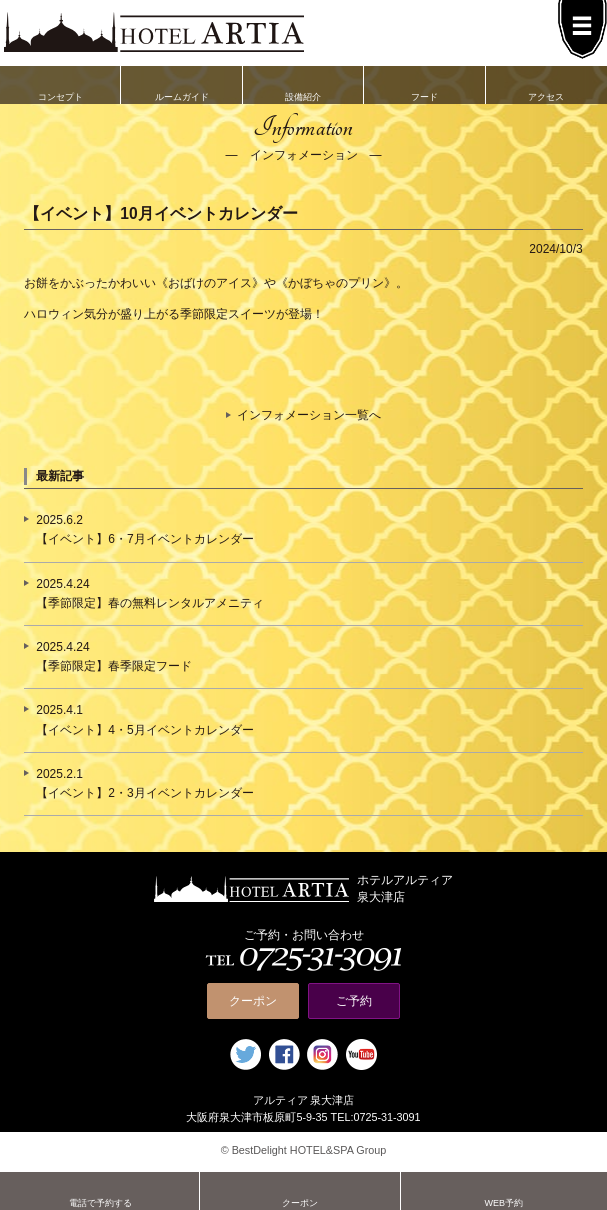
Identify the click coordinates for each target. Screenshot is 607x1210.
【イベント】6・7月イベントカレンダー (144, 539)
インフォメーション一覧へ (309, 415)
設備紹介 (303, 84)
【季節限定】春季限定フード (114, 666)
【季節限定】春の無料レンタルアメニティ (150, 603)
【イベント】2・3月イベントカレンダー (144, 793)
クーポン (253, 1001)
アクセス (546, 84)
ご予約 (354, 1001)
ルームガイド (181, 84)
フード (424, 84)
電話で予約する (100, 1190)
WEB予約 (504, 1190)
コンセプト (60, 84)
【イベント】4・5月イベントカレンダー (144, 730)
